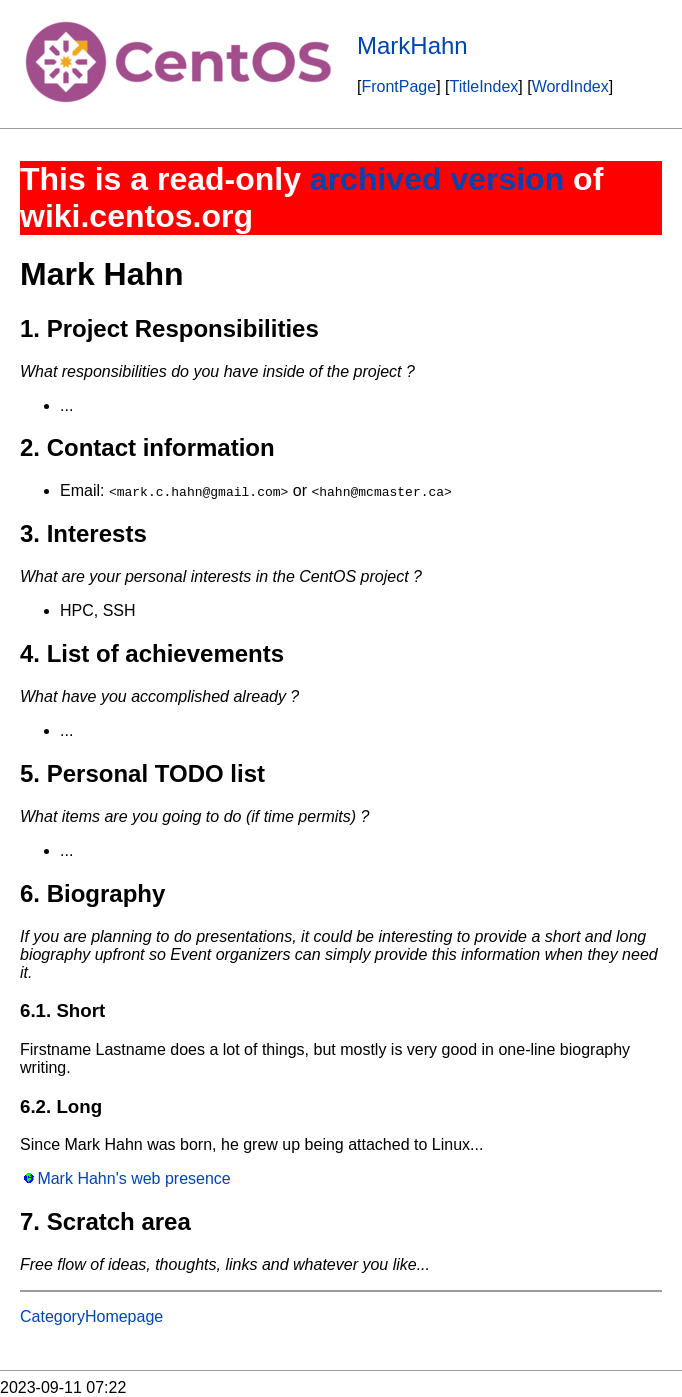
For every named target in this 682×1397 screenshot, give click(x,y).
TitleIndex (484, 86)
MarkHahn (412, 45)
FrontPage (398, 86)
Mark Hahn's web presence (133, 1178)
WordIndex (570, 86)
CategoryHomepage (91, 1316)
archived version (437, 179)
